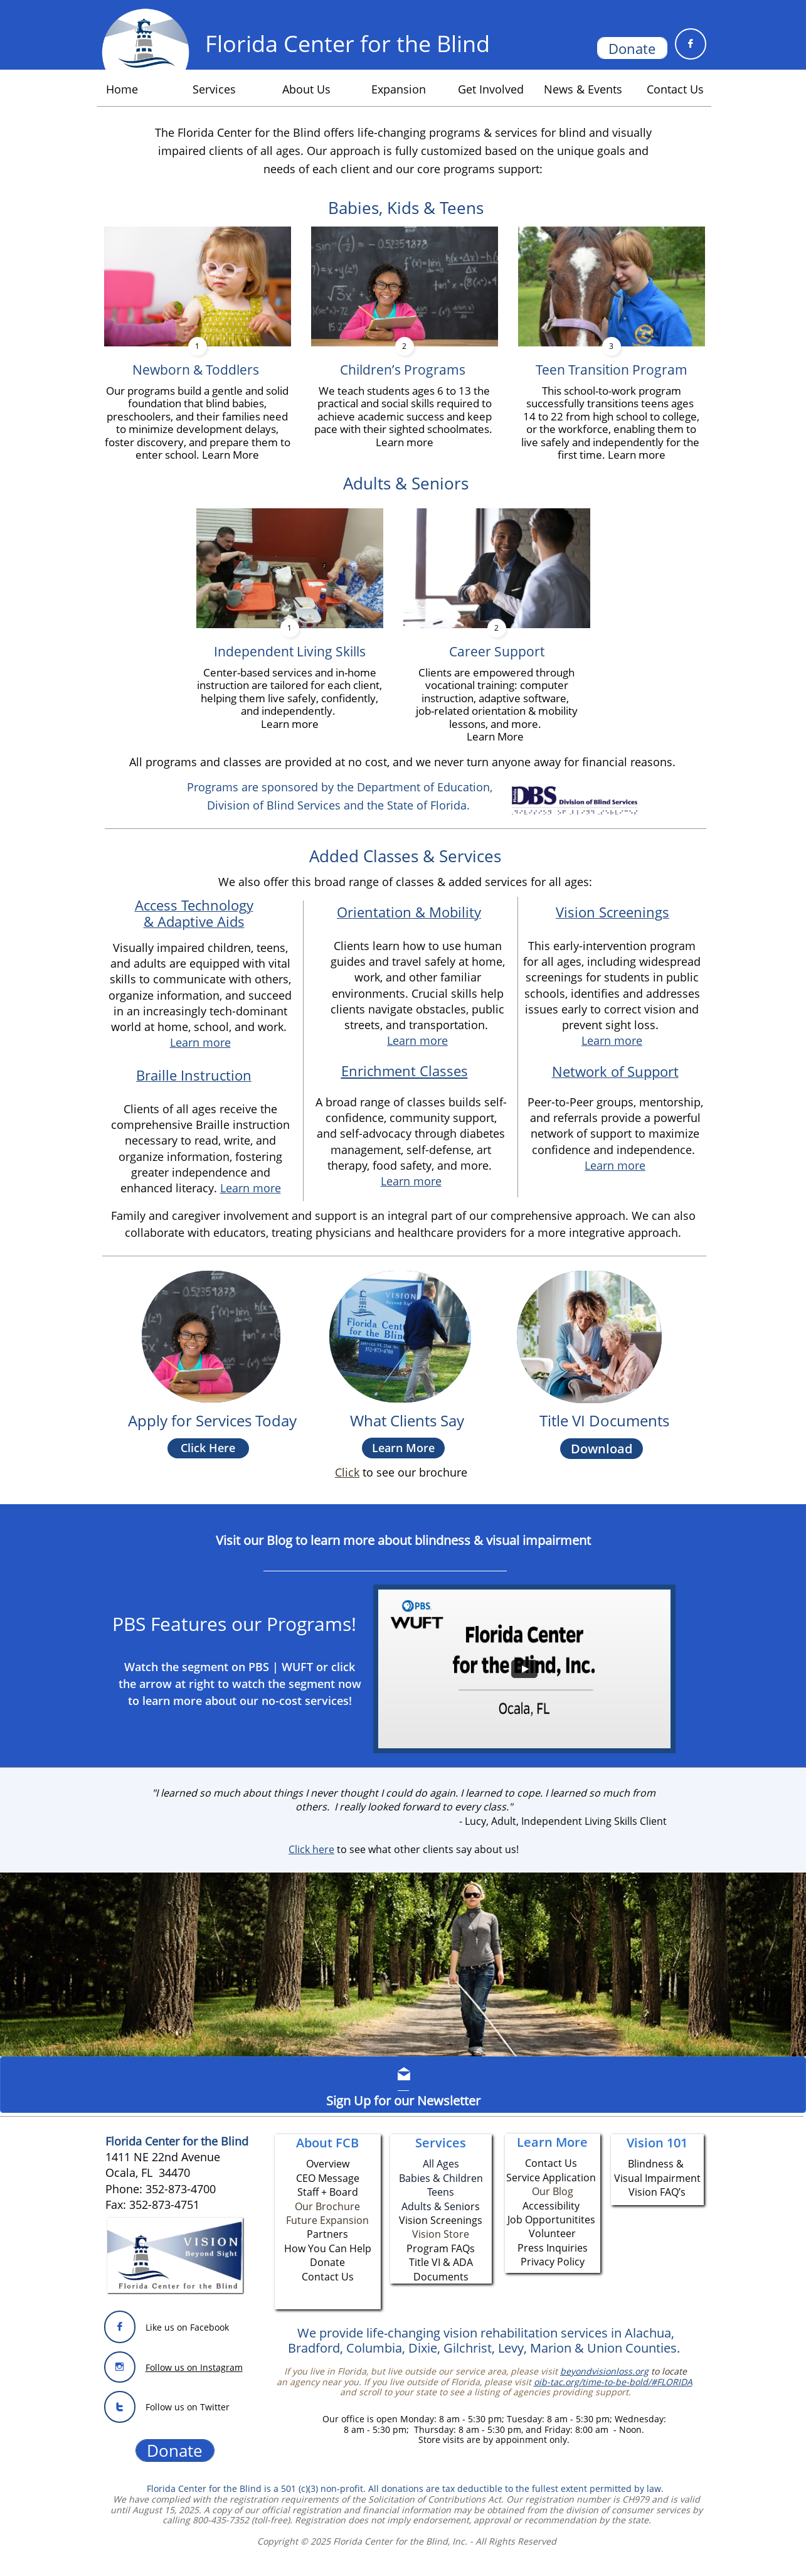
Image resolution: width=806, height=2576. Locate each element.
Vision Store (440, 2234)
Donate (327, 2262)
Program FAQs (440, 2248)
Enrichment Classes (404, 1070)
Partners (327, 2234)
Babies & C (424, 2178)
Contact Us (328, 2277)
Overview (327, 2164)
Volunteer (552, 2233)
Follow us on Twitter (188, 2407)
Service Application (551, 2177)
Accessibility (551, 2206)
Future (303, 2220)
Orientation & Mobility (409, 911)
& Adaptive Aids (194, 921)
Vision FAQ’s (657, 2192)
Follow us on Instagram (194, 2367)
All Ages (441, 2164)
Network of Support (615, 1071)
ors (472, 2206)
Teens (440, 2192)
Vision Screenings (612, 911)
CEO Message (327, 2178)
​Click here (311, 1849)
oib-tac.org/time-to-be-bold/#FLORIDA (613, 2382)
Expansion (344, 2220)
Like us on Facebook (187, 2327)
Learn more (611, 1040)
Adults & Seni (432, 2206)
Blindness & (657, 2164)
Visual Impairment (657, 2178)
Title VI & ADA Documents (441, 2269)
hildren (466, 2178)
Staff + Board (327, 2192)
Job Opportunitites (551, 2219)
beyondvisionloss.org (604, 2371)
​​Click (347, 1472)
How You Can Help (327, 2248)
